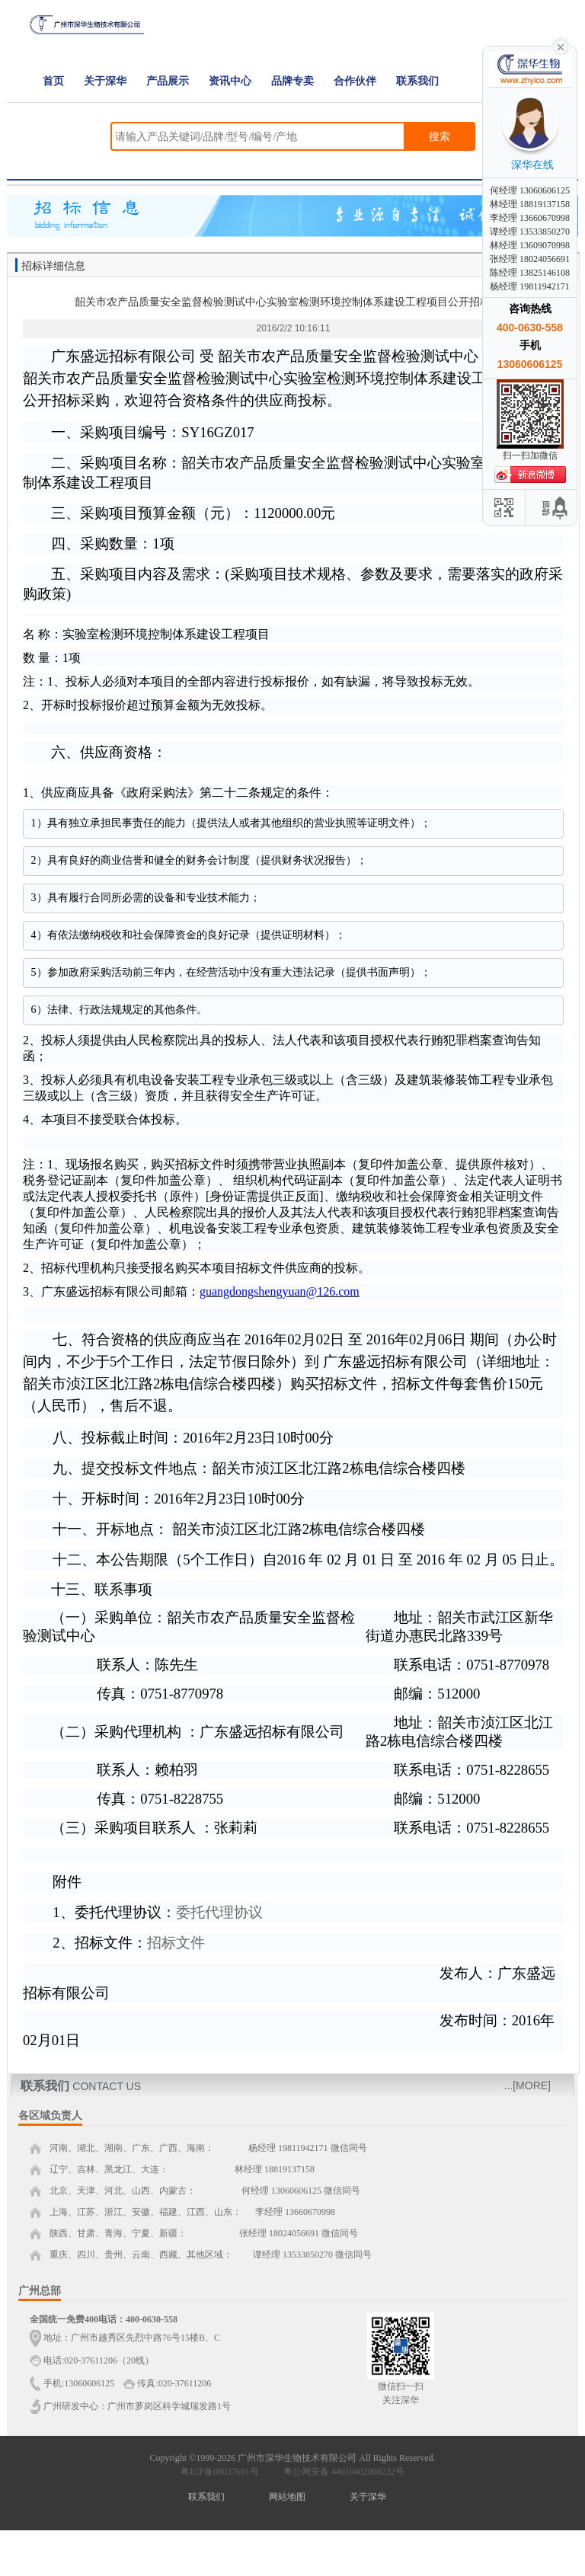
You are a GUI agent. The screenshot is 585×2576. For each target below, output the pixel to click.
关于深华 (105, 81)
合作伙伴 (355, 81)
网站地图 (287, 2496)
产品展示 (167, 81)
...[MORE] (527, 2085)
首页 (53, 81)
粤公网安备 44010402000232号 (340, 2471)
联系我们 (417, 81)
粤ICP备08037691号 (220, 2471)
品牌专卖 (292, 81)
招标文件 (176, 1943)
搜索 (439, 136)
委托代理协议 (219, 1912)
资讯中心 (230, 81)
